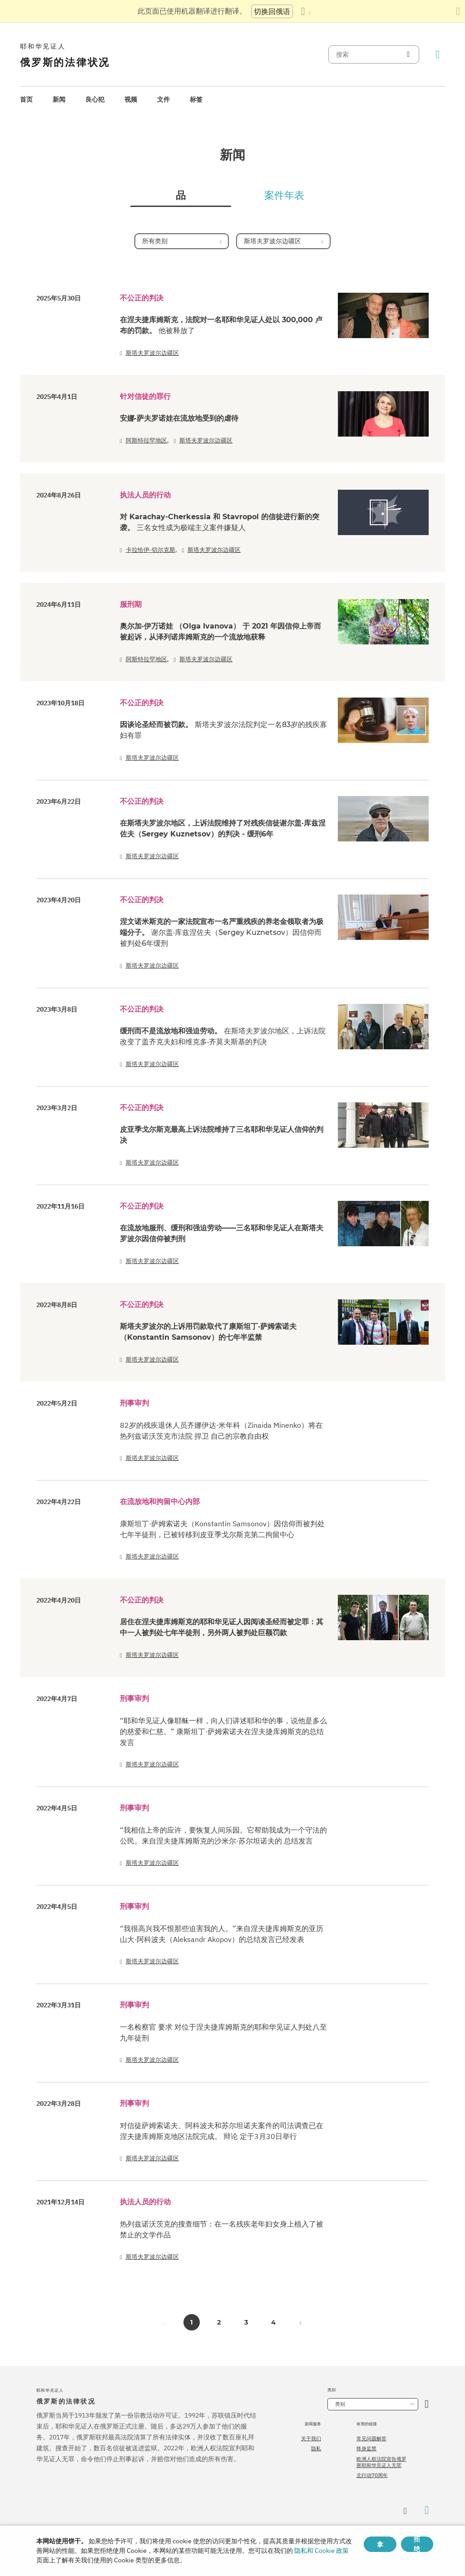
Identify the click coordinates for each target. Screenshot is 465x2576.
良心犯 (94, 99)
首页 (26, 99)
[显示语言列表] (305, 11)
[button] (300, 2322)
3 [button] (246, 2322)
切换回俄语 (272, 11)
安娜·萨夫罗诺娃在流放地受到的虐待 (179, 418)
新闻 (59, 99)
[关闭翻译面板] (458, 11)
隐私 (316, 2448)
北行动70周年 (372, 2475)
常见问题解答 (371, 2438)
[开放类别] (427, 2404)
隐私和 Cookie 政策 (321, 2551)
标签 (196, 99)
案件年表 (284, 195)
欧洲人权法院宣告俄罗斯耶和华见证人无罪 (381, 2462)
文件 (163, 99)
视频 (130, 99)
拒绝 (417, 2544)
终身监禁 (366, 2448)
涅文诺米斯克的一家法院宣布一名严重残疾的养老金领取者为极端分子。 (221, 932)
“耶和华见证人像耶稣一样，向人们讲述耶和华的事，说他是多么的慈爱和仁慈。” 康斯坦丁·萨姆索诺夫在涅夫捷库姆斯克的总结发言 (223, 1731)
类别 (340, 2404)
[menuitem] (26, 100)
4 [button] (273, 2322)
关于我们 (311, 2438)
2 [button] (219, 2322)
